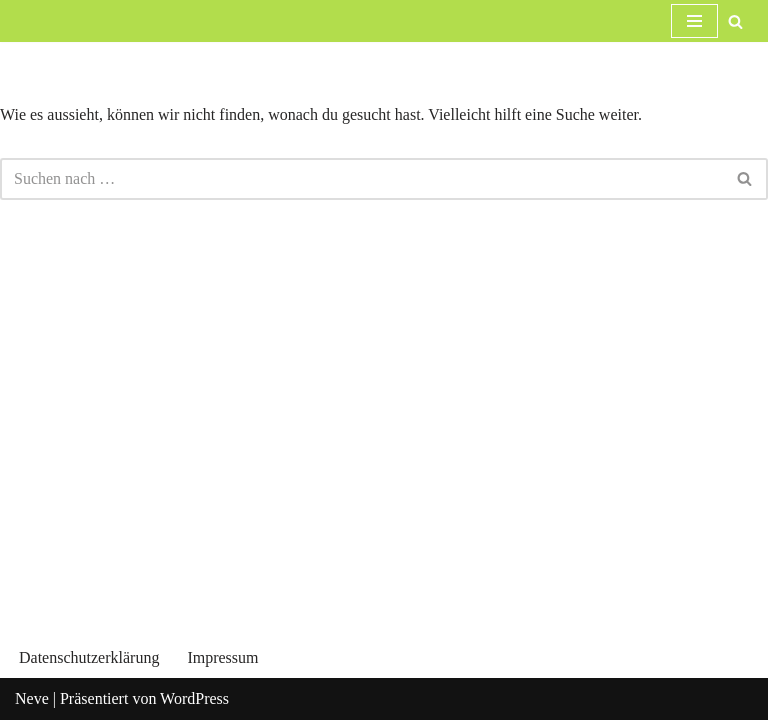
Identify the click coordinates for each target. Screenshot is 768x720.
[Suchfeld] (735, 21)
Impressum (222, 657)
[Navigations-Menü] (694, 21)
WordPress (194, 698)
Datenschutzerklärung (89, 657)
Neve (32, 698)
